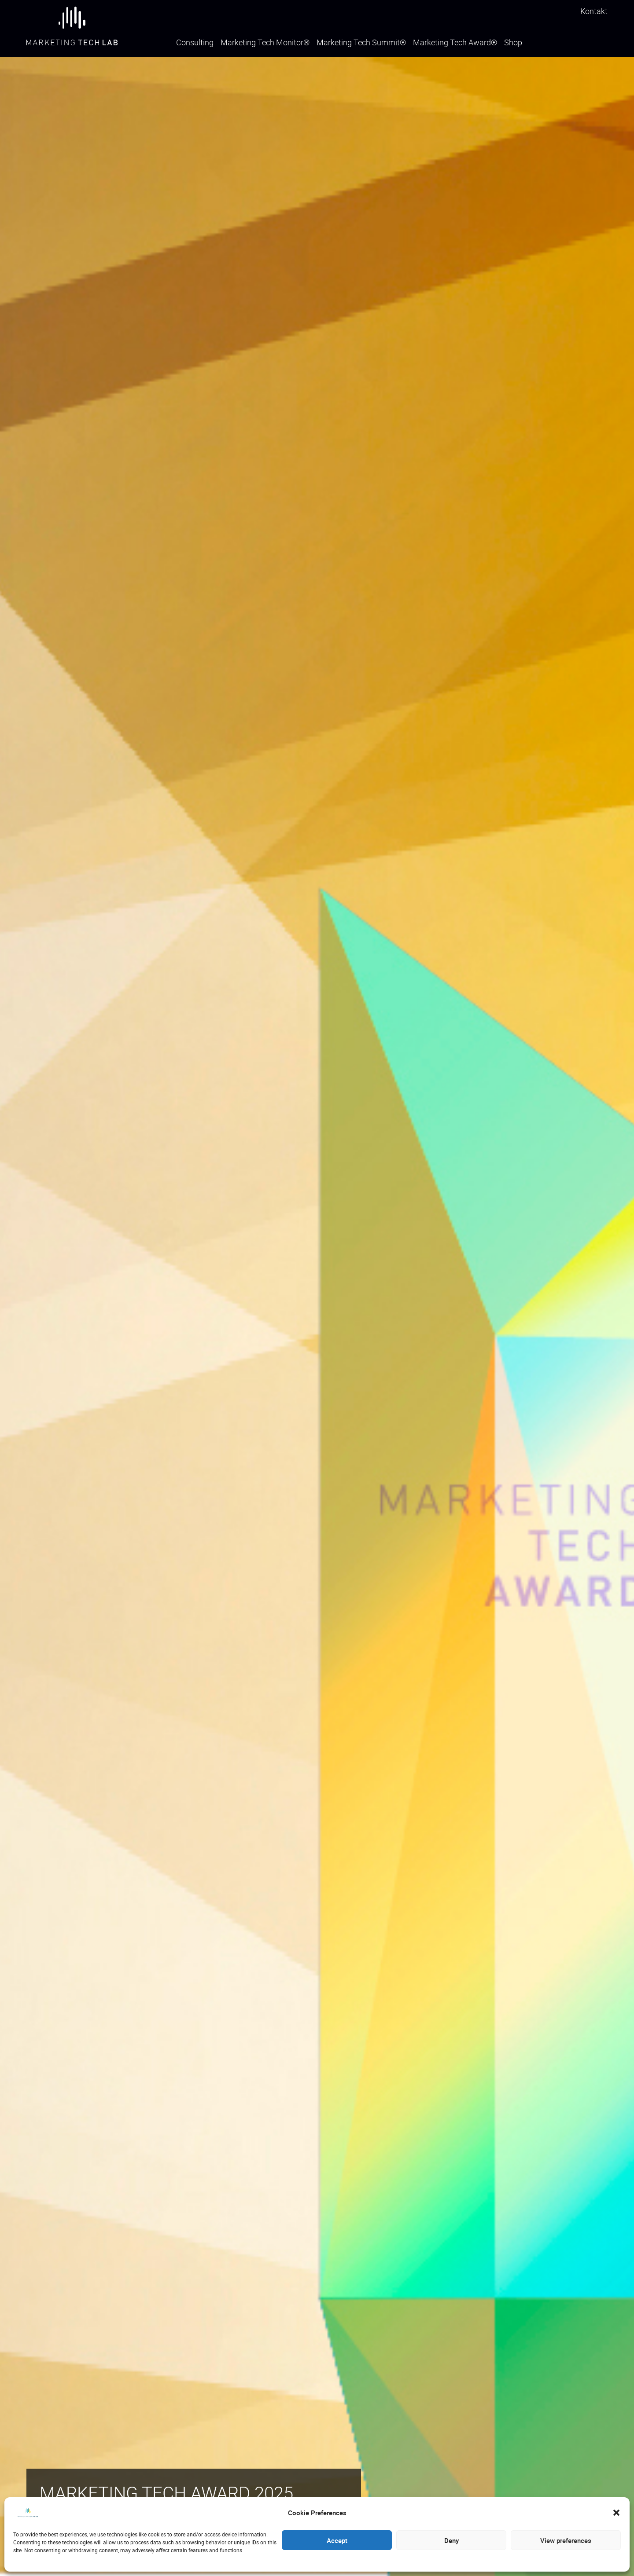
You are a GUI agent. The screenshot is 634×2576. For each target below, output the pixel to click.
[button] (616, 2512)
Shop (513, 43)
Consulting (195, 43)
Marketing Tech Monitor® (265, 43)
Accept (337, 2540)
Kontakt (594, 11)
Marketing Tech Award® (455, 43)
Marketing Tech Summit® (361, 43)
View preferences (565, 2540)
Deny (451, 2540)
